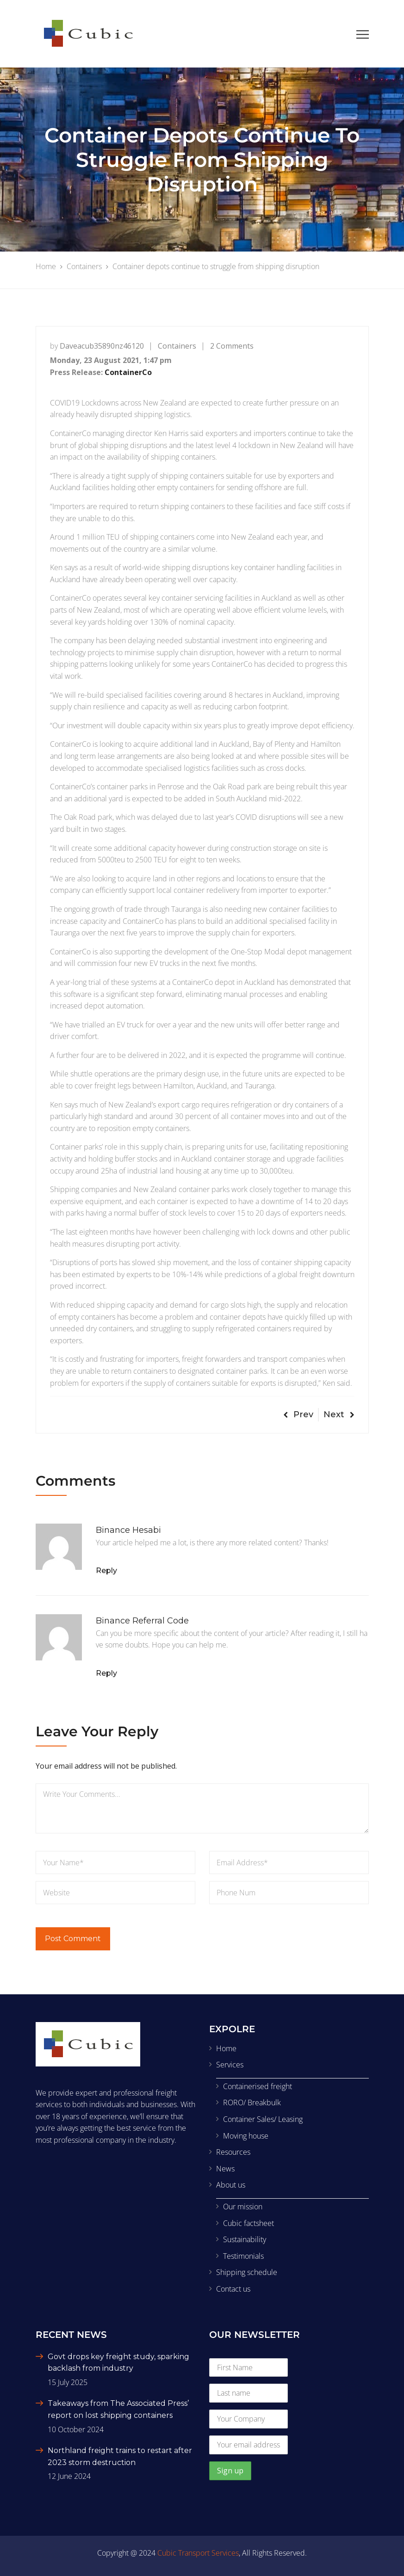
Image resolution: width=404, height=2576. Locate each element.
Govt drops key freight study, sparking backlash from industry (118, 2362)
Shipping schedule (246, 2272)
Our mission (242, 2206)
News (225, 2169)
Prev (298, 1414)
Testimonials (243, 2256)
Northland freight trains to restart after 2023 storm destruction (120, 2456)
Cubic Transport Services (198, 2553)
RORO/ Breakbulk (252, 2102)
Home (226, 2048)
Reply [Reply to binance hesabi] (106, 1570)
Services (229, 2065)
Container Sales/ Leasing (263, 2119)
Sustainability (244, 2239)
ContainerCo (128, 372)
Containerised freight (257, 2086)
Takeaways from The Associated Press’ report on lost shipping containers (118, 2409)
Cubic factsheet (248, 2223)
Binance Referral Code (142, 1621)
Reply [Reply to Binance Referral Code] (106, 1673)
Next (338, 1414)
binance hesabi (128, 1530)
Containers (177, 346)
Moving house (245, 2136)
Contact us (233, 2289)
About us (230, 2185)
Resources (233, 2152)
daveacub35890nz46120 (102, 346)
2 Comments (232, 346)
